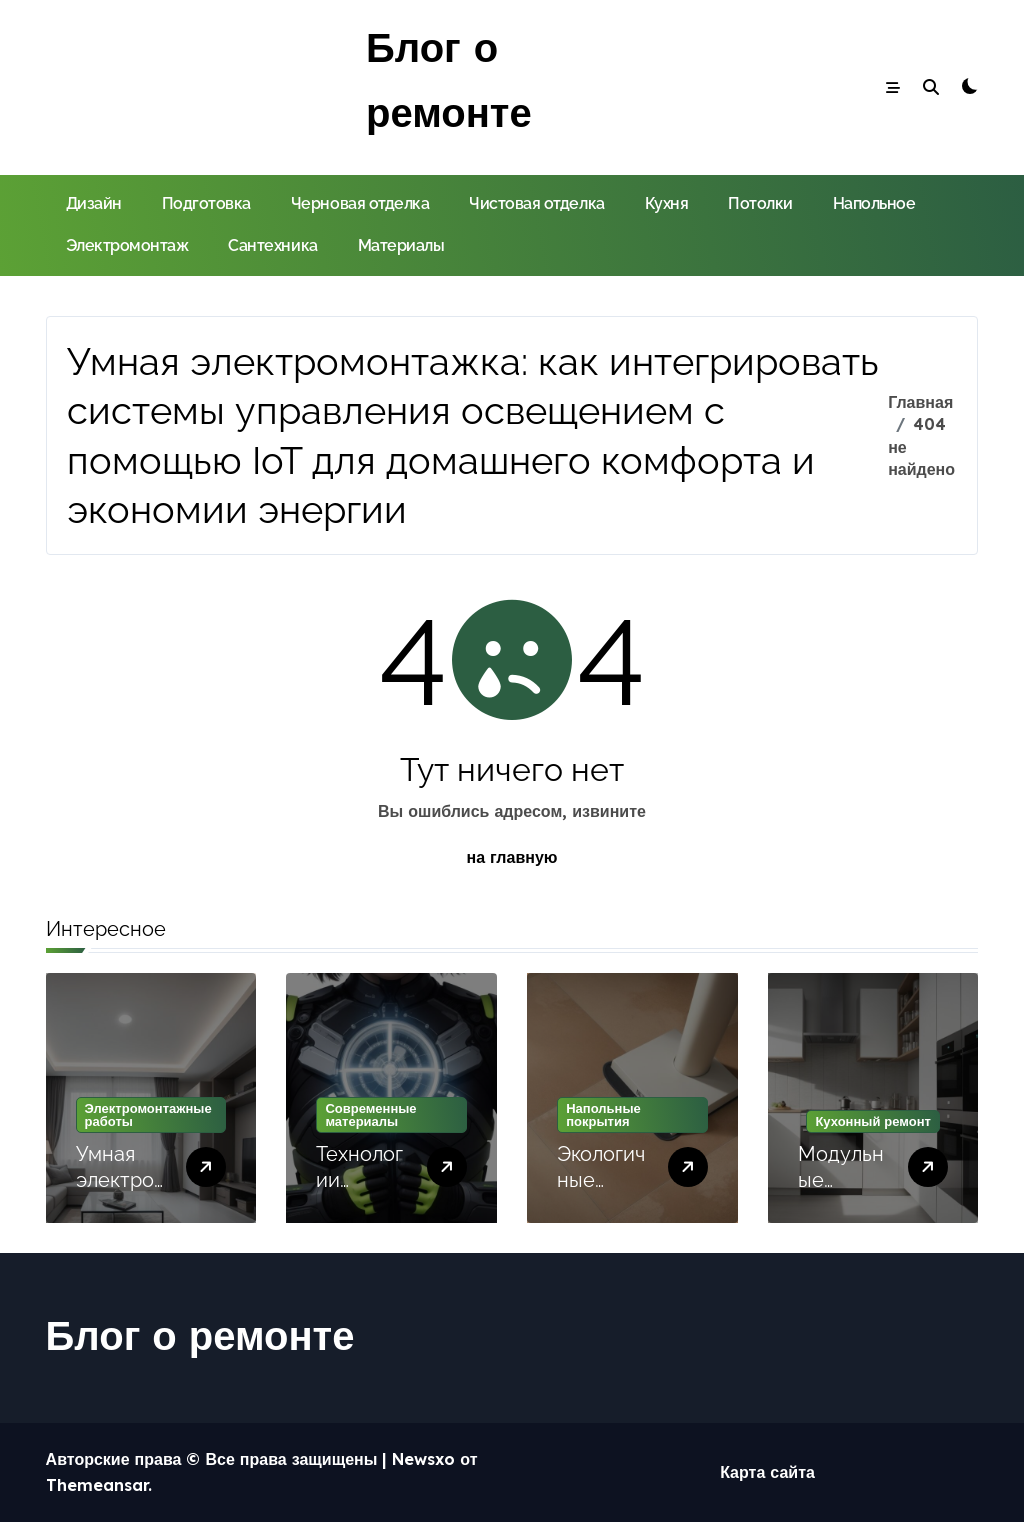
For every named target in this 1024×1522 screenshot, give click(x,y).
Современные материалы (370, 1114)
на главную (512, 857)
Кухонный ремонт (873, 1121)
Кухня (667, 203)
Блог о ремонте (200, 1335)
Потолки (760, 203)
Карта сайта (767, 1472)
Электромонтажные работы (148, 1114)
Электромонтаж (127, 245)
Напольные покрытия (603, 1114)
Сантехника (272, 245)
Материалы (401, 245)
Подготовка (206, 203)
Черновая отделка (360, 203)
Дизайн (94, 203)
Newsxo (423, 1459)
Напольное (874, 203)
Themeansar (97, 1485)
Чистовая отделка (536, 203)
